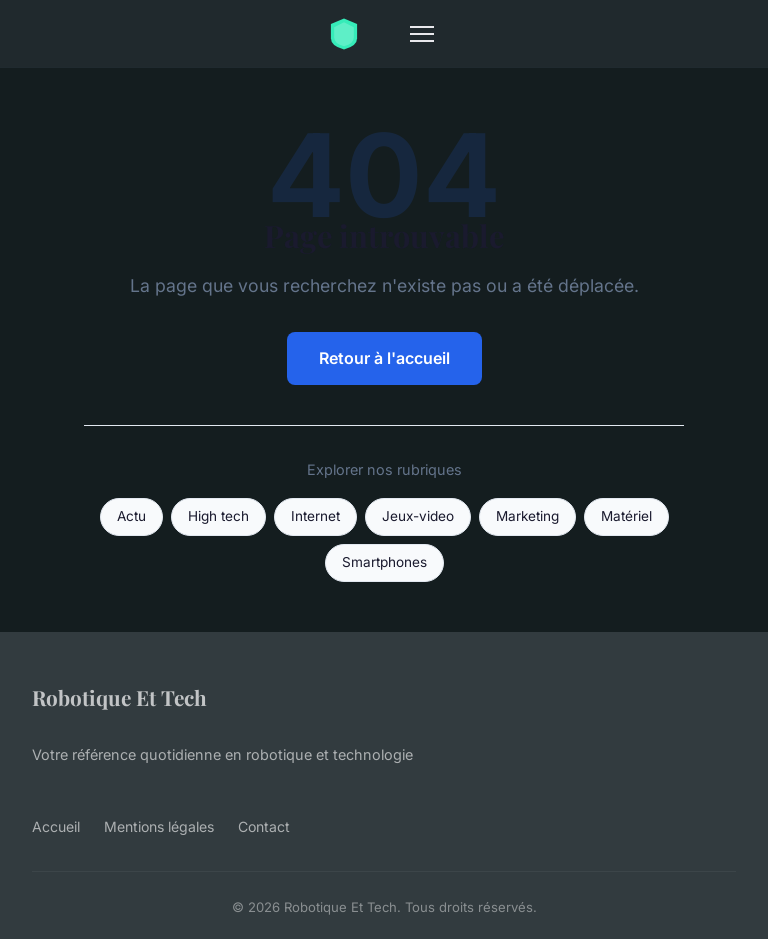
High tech (218, 516)
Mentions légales (159, 826)
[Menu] (422, 34)
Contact (264, 826)
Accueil (56, 826)
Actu (131, 516)
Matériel (626, 516)
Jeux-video (418, 516)
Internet (315, 516)
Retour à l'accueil (384, 358)
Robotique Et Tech (119, 697)
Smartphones (384, 562)
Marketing (527, 516)
